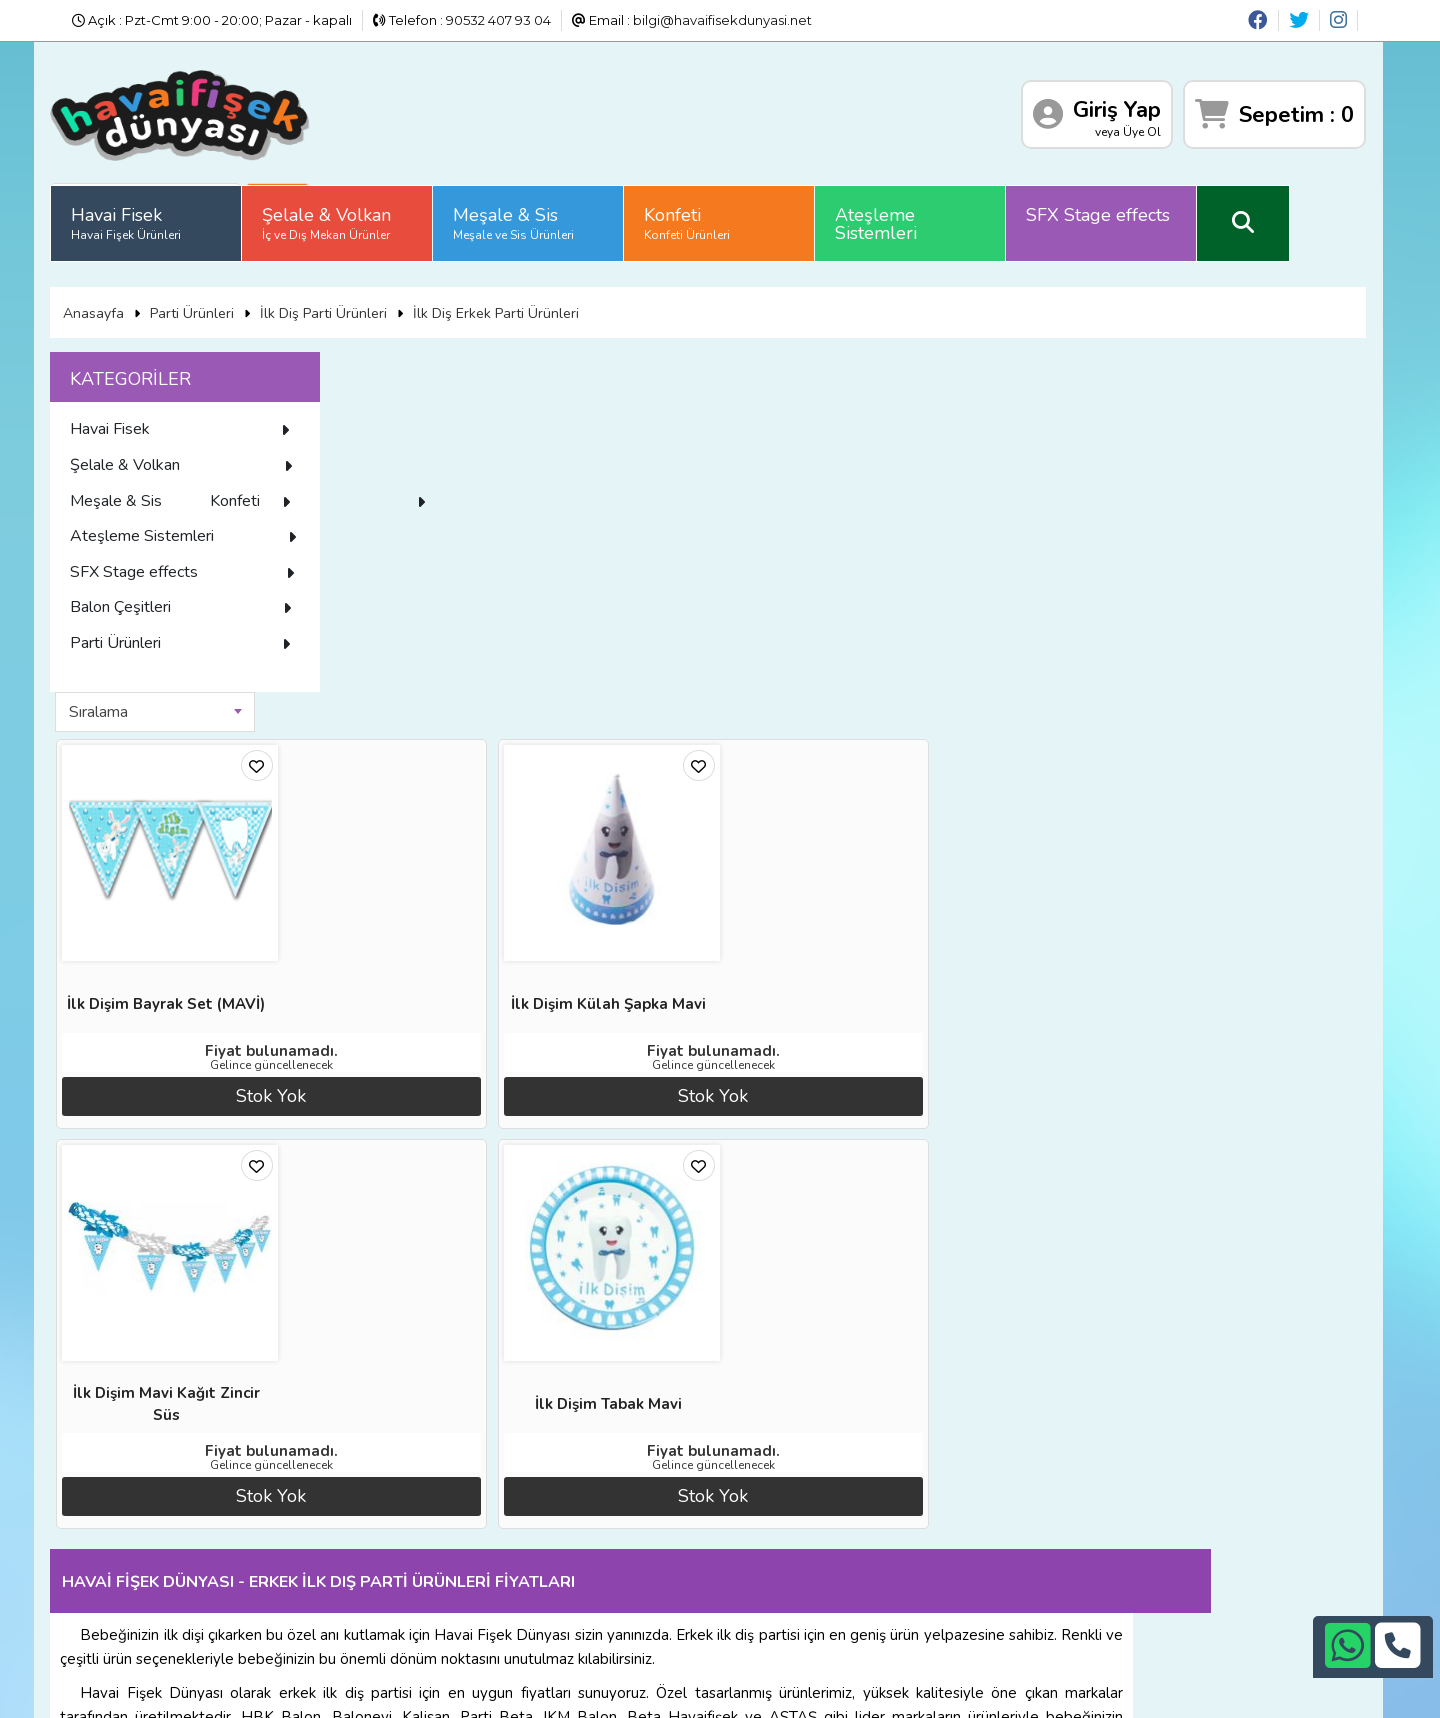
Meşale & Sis (563, 215)
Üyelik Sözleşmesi (181, 1551)
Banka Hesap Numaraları (406, 1477)
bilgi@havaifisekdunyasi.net (722, 20)
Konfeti (737, 215)
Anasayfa (142, 298)
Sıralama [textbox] (438, 363)
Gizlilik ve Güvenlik (385, 1576)
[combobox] (495, 363)
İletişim (349, 1551)
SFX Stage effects (1148, 207)
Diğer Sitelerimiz (177, 1502)
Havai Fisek (176, 215)
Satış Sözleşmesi (380, 1526)
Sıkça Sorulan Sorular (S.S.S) (214, 1576)
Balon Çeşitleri (235, 634)
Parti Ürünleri (241, 298)
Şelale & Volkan (376, 215)
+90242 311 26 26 (752, 1520)
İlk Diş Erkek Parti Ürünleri (545, 298)
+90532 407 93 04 (753, 1545)
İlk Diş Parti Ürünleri (372, 298)
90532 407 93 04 (498, 20)
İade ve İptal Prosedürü (402, 1502)
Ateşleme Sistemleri (926, 216)
